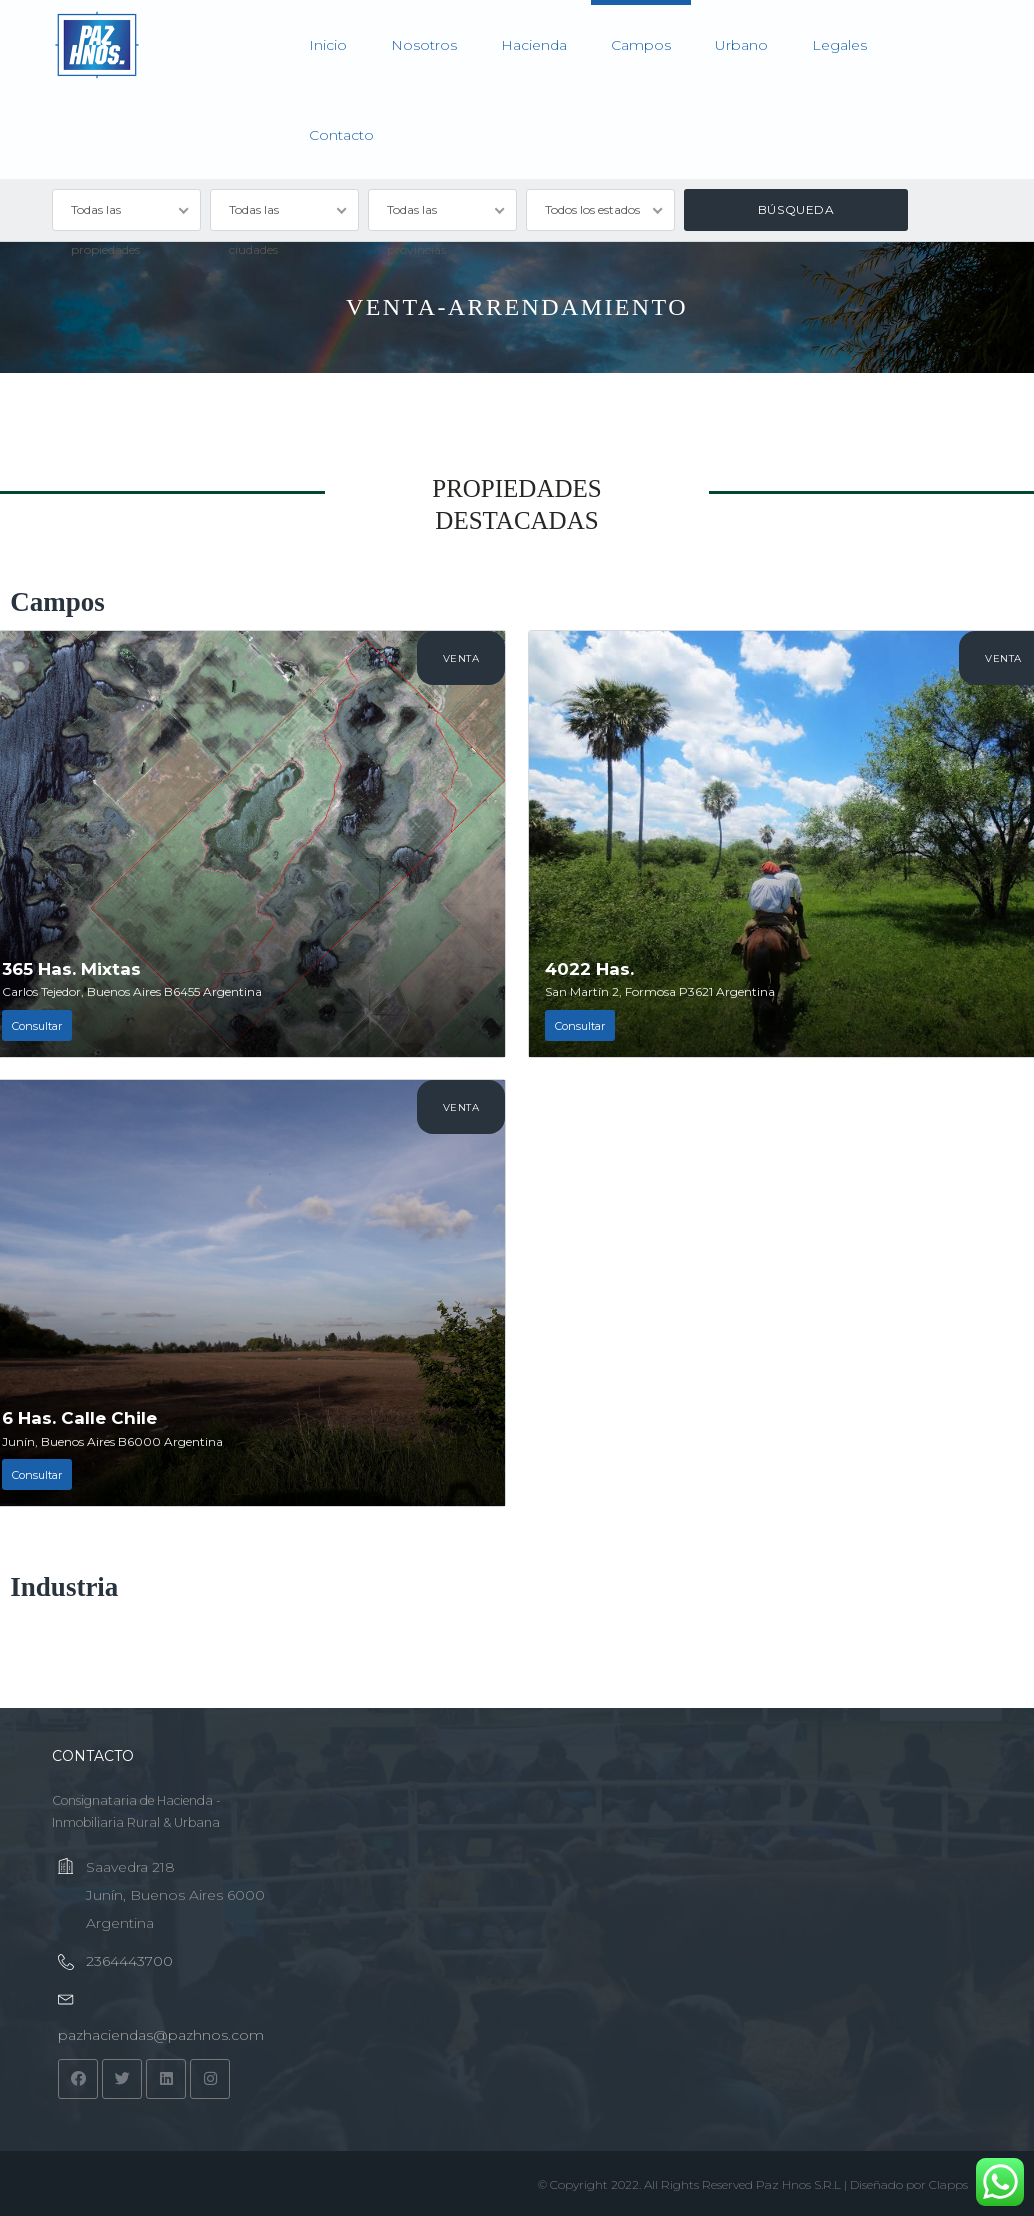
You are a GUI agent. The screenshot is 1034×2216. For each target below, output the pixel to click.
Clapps (948, 2184)
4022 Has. (589, 969)
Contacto (341, 135)
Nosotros (424, 45)
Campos (641, 45)
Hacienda (534, 45)
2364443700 (129, 1961)
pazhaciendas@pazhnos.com (161, 2035)
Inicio (328, 45)
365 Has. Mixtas (71, 969)
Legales (839, 45)
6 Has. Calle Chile (79, 1418)
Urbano (741, 45)
